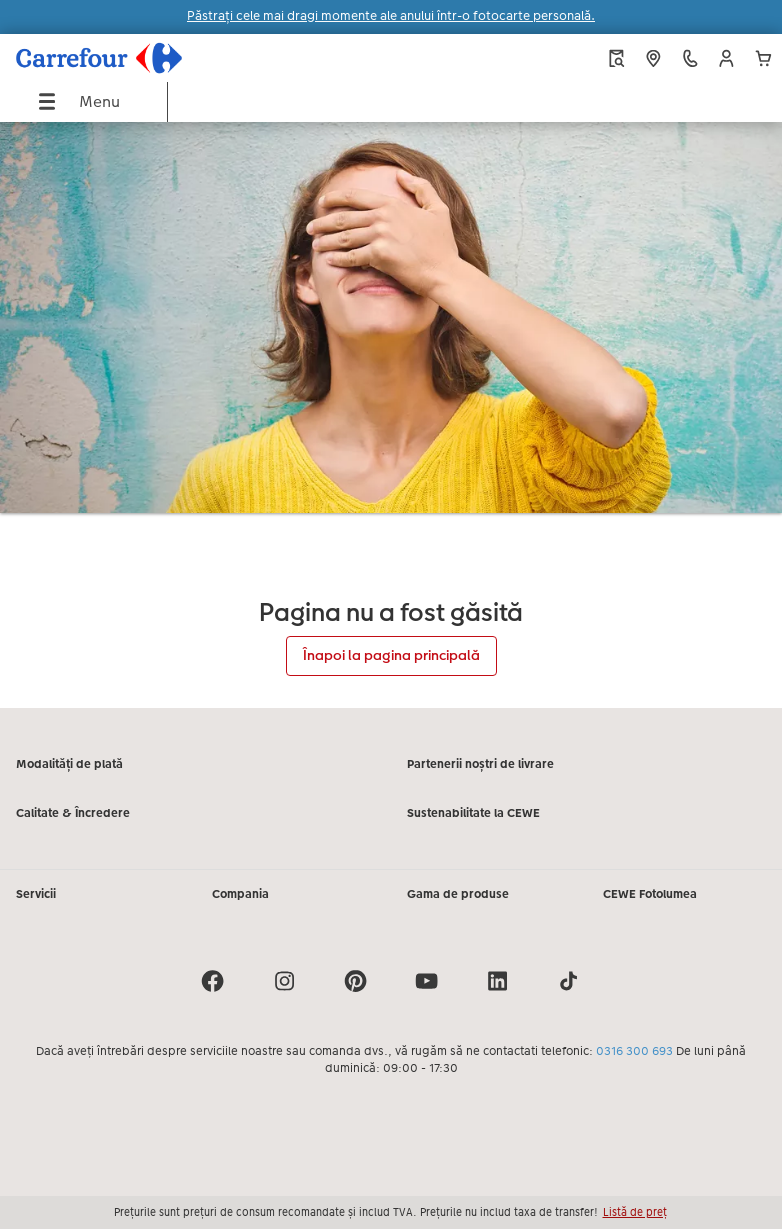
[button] (726, 58)
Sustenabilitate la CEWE (473, 813)
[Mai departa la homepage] (149, 58)
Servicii (36, 894)
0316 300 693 (634, 1051)
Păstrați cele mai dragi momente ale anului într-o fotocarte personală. (391, 16)
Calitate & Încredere (73, 813)
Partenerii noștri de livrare (480, 764)
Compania (240, 894)
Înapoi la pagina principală (391, 655)
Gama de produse (458, 894)
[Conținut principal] (391, 415)
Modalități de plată (69, 764)
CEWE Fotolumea (650, 894)
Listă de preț (635, 1212)
